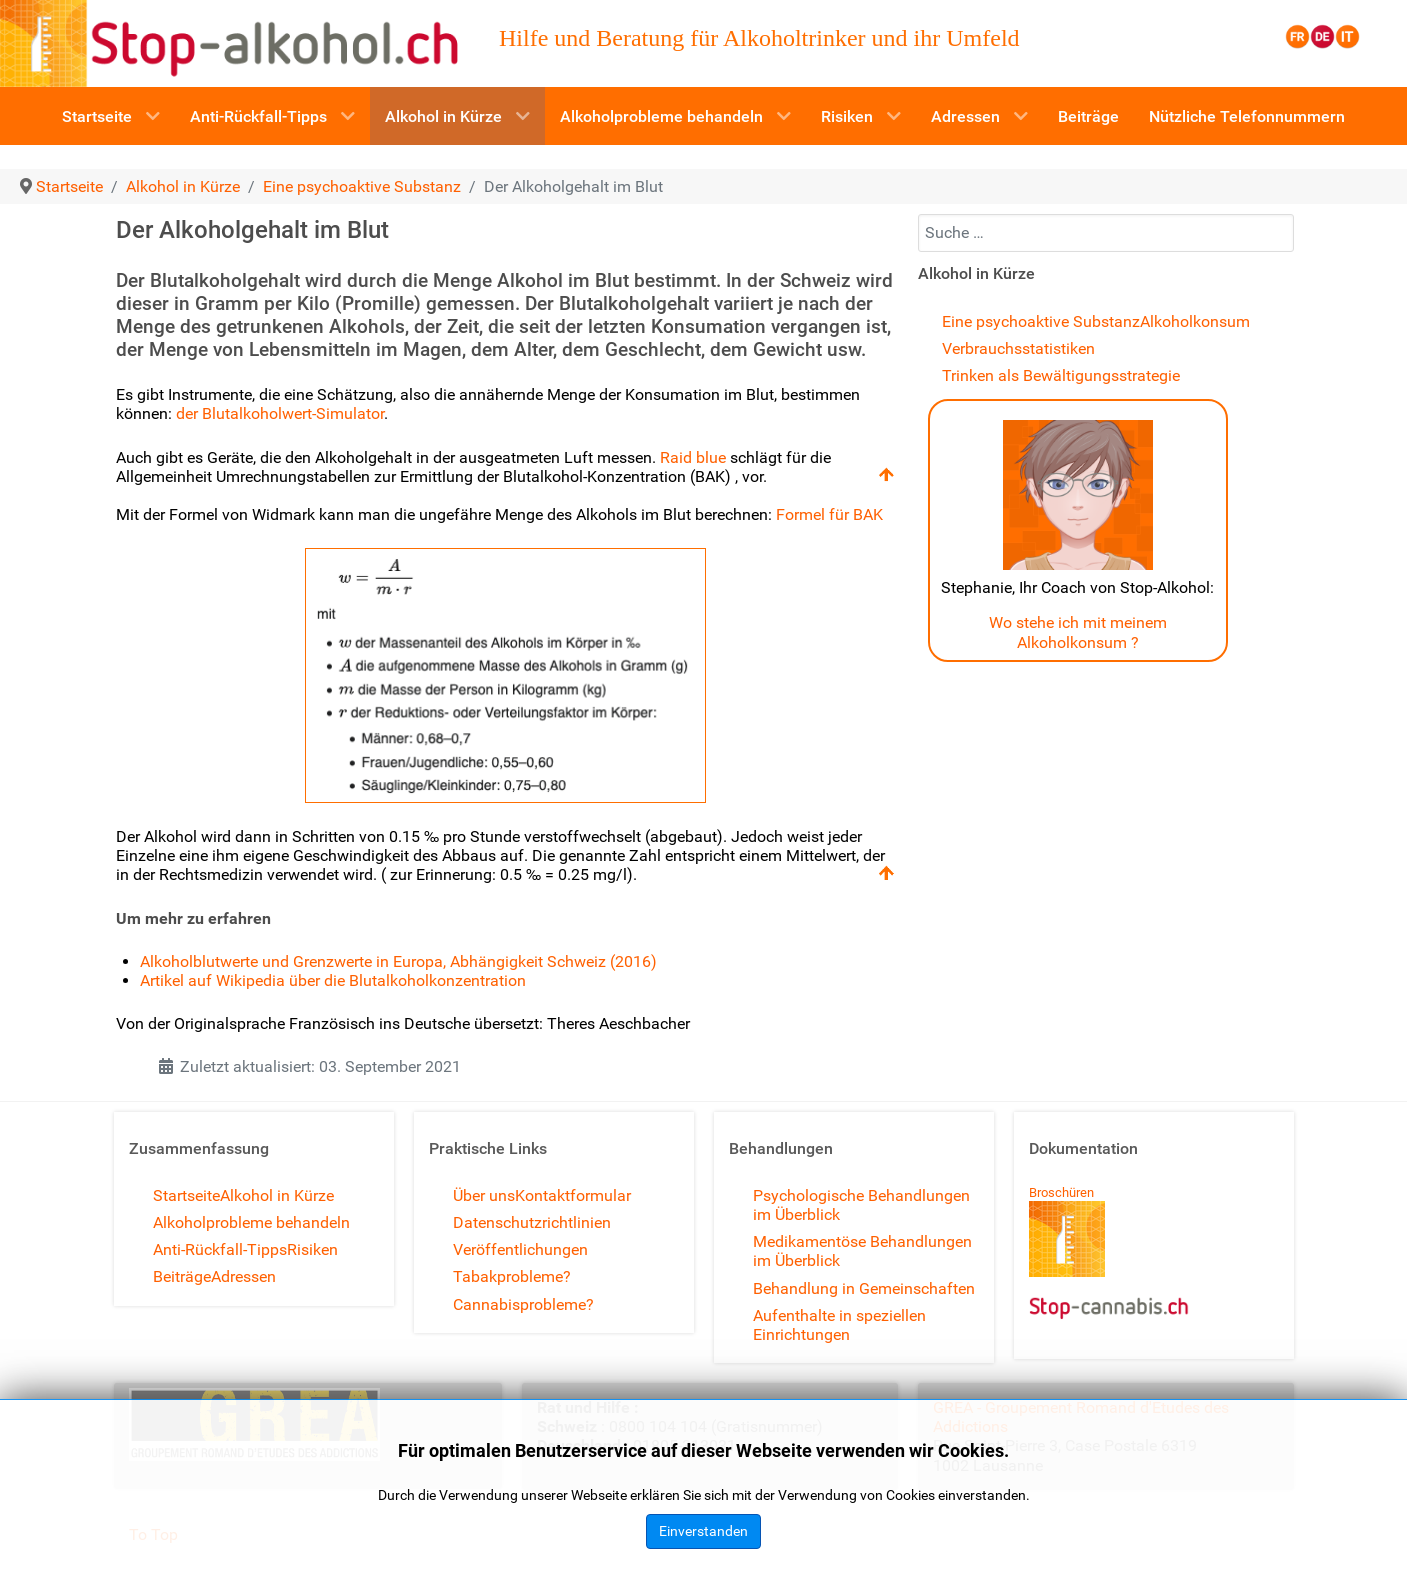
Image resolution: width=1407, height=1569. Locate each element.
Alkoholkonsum (1195, 321)
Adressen (243, 1276)
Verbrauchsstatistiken (1018, 348)
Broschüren (1061, 1192)
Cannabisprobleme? (523, 1304)
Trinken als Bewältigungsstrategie (1061, 375)
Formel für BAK (829, 514)
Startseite (186, 1195)
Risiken (312, 1249)
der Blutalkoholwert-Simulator (280, 413)
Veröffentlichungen (520, 1249)
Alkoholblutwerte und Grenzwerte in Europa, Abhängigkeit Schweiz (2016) (398, 961)
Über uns (484, 1195)
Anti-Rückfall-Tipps (220, 1249)
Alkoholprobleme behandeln (251, 1222)
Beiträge (182, 1276)
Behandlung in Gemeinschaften (864, 1288)
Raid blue (693, 457)
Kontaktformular (573, 1195)
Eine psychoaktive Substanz (1041, 321)
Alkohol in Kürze (277, 1195)
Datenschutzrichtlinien (532, 1222)
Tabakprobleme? (512, 1276)
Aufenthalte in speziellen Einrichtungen (839, 1325)
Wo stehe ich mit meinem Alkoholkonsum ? (1078, 632)
